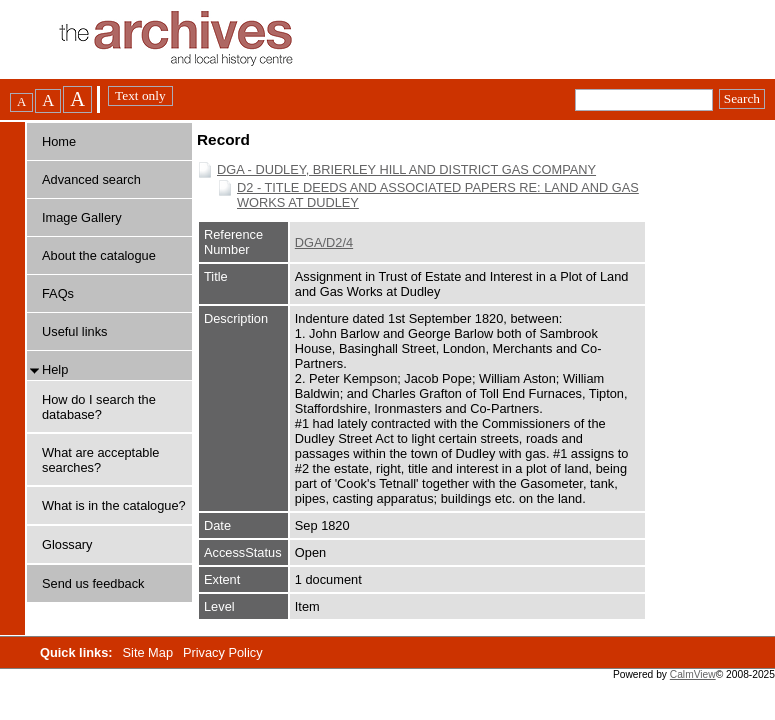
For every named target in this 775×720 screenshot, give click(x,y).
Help (55, 369)
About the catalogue (99, 255)
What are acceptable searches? (100, 460)
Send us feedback (93, 583)
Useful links (74, 331)
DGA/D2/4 (324, 242)
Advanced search (91, 179)
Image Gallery (82, 217)
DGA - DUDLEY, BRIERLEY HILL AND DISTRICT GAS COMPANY (406, 169)
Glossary (67, 544)
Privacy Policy (223, 652)
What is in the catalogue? (114, 505)
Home (59, 141)
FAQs (58, 293)
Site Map (150, 652)
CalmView (693, 674)
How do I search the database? (99, 407)
